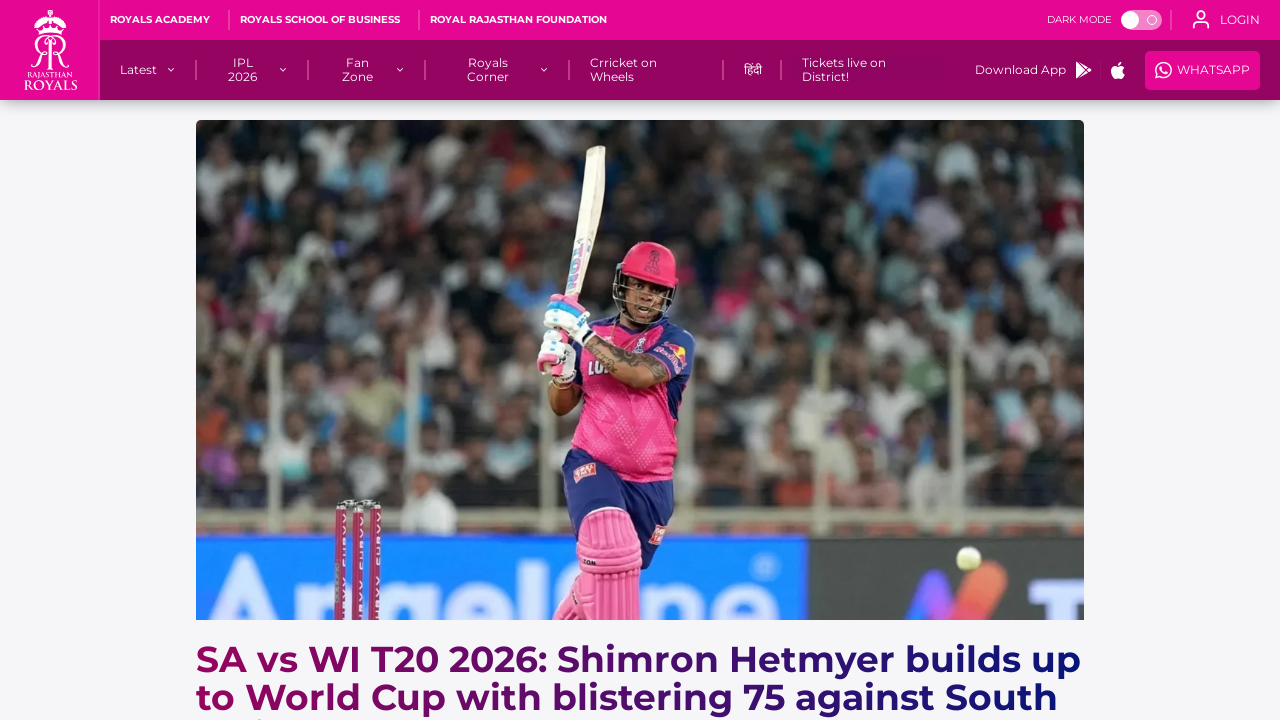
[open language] (1226, 20)
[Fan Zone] (357, 70)
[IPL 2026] (243, 70)
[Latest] (138, 70)
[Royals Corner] (488, 70)
